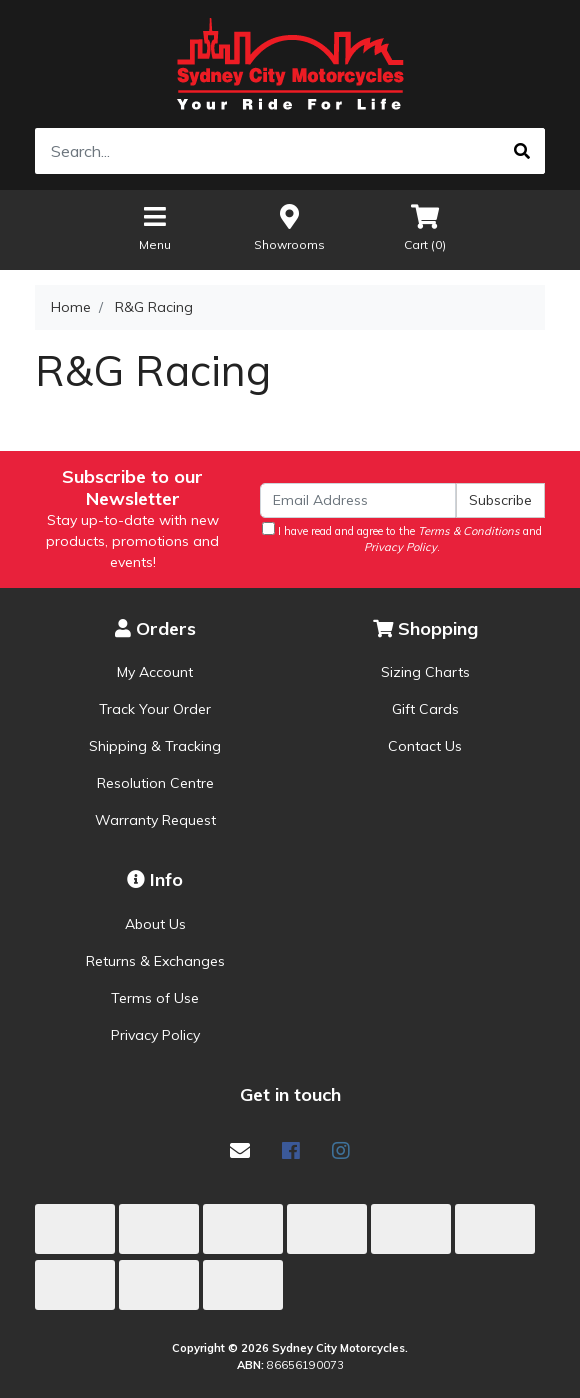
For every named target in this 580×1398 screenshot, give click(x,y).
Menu (155, 226)
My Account (155, 672)
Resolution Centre (155, 783)
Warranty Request (155, 820)
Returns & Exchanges (155, 961)
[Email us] (240, 1150)
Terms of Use (155, 998)
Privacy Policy (155, 1035)
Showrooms (289, 226)
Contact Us (425, 746)
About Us (155, 924)
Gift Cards (425, 709)
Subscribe (500, 500)
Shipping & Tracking (155, 746)
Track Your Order (155, 709)
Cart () (425, 226)
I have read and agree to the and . (402, 538)
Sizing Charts (425, 672)
